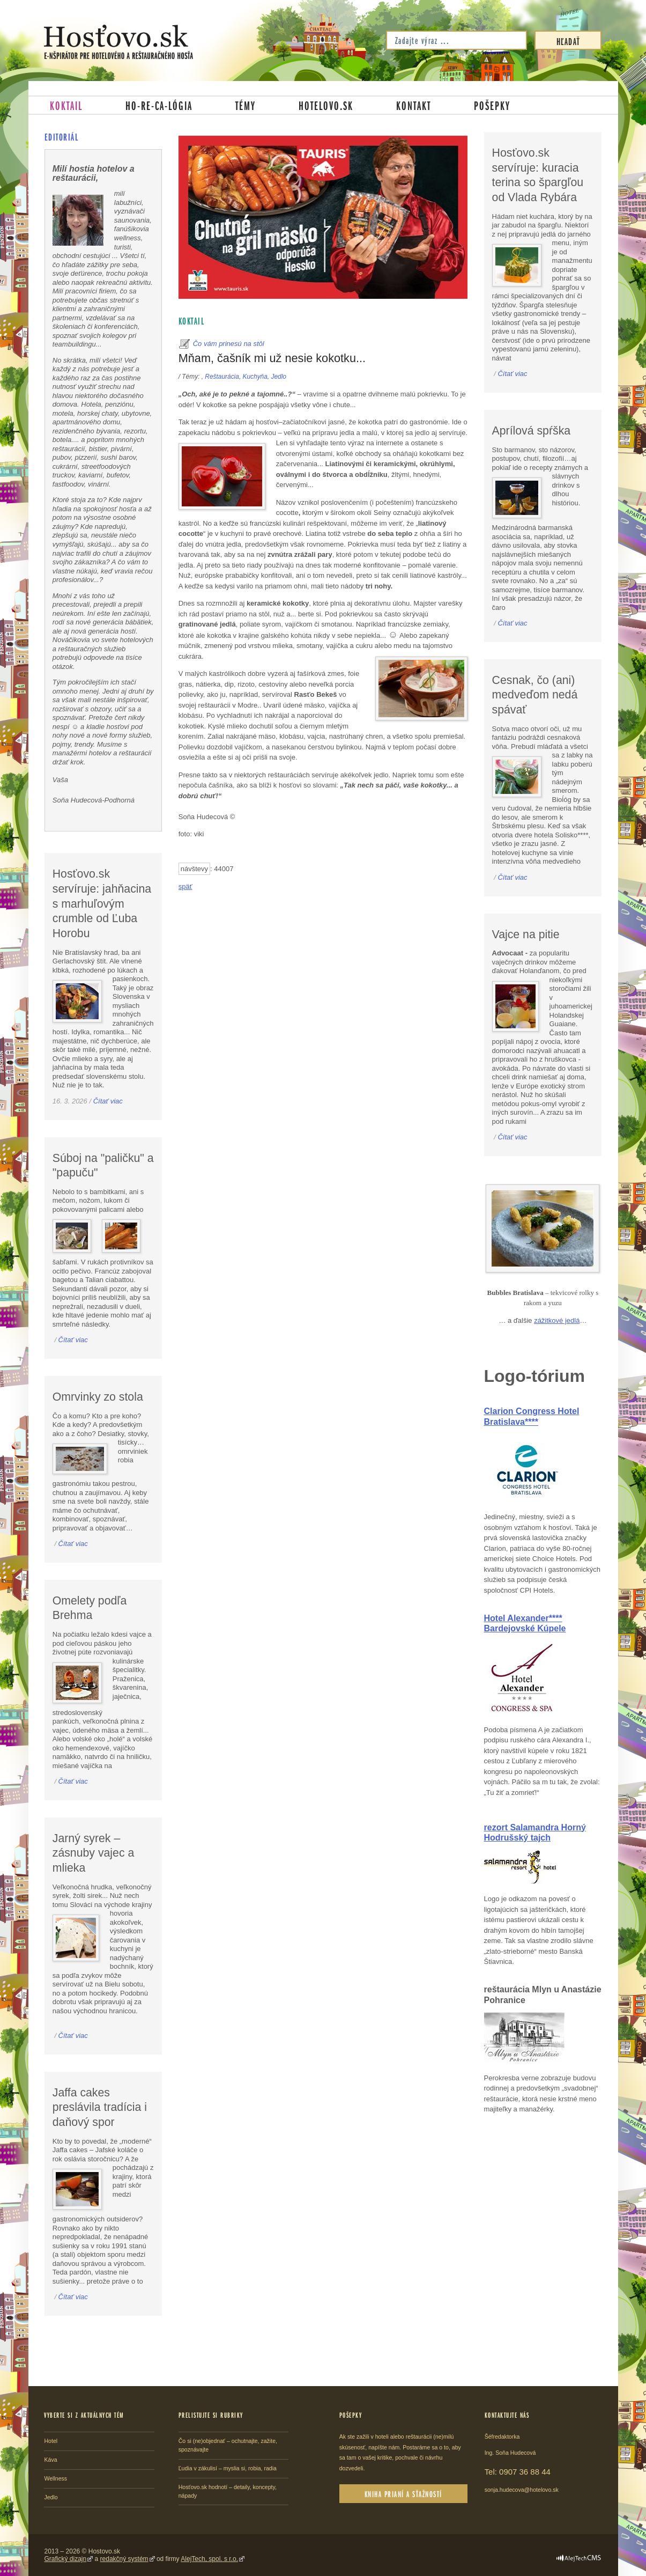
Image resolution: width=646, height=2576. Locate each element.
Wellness (55, 2478)
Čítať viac (108, 1101)
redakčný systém (124, 2559)
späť (185, 886)
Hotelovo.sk (326, 105)
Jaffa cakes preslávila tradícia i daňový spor (100, 2107)
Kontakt (413, 105)
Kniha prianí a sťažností (403, 2493)
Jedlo (278, 376)
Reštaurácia (222, 376)
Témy (245, 105)
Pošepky (492, 105)
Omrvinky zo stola (98, 1396)
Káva (50, 2459)
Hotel (50, 2441)
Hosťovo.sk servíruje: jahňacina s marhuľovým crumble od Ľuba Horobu (102, 903)
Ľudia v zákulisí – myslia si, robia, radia (228, 2468)
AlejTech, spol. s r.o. (209, 2559)
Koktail (66, 105)
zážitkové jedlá (557, 1320)
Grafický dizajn (65, 2559)
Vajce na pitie (526, 934)
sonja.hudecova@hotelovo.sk (522, 2489)
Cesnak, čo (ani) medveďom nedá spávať (535, 695)
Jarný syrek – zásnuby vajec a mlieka (94, 1853)
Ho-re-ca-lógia (158, 105)
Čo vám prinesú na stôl (228, 344)
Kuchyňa (255, 376)
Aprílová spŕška (531, 430)
